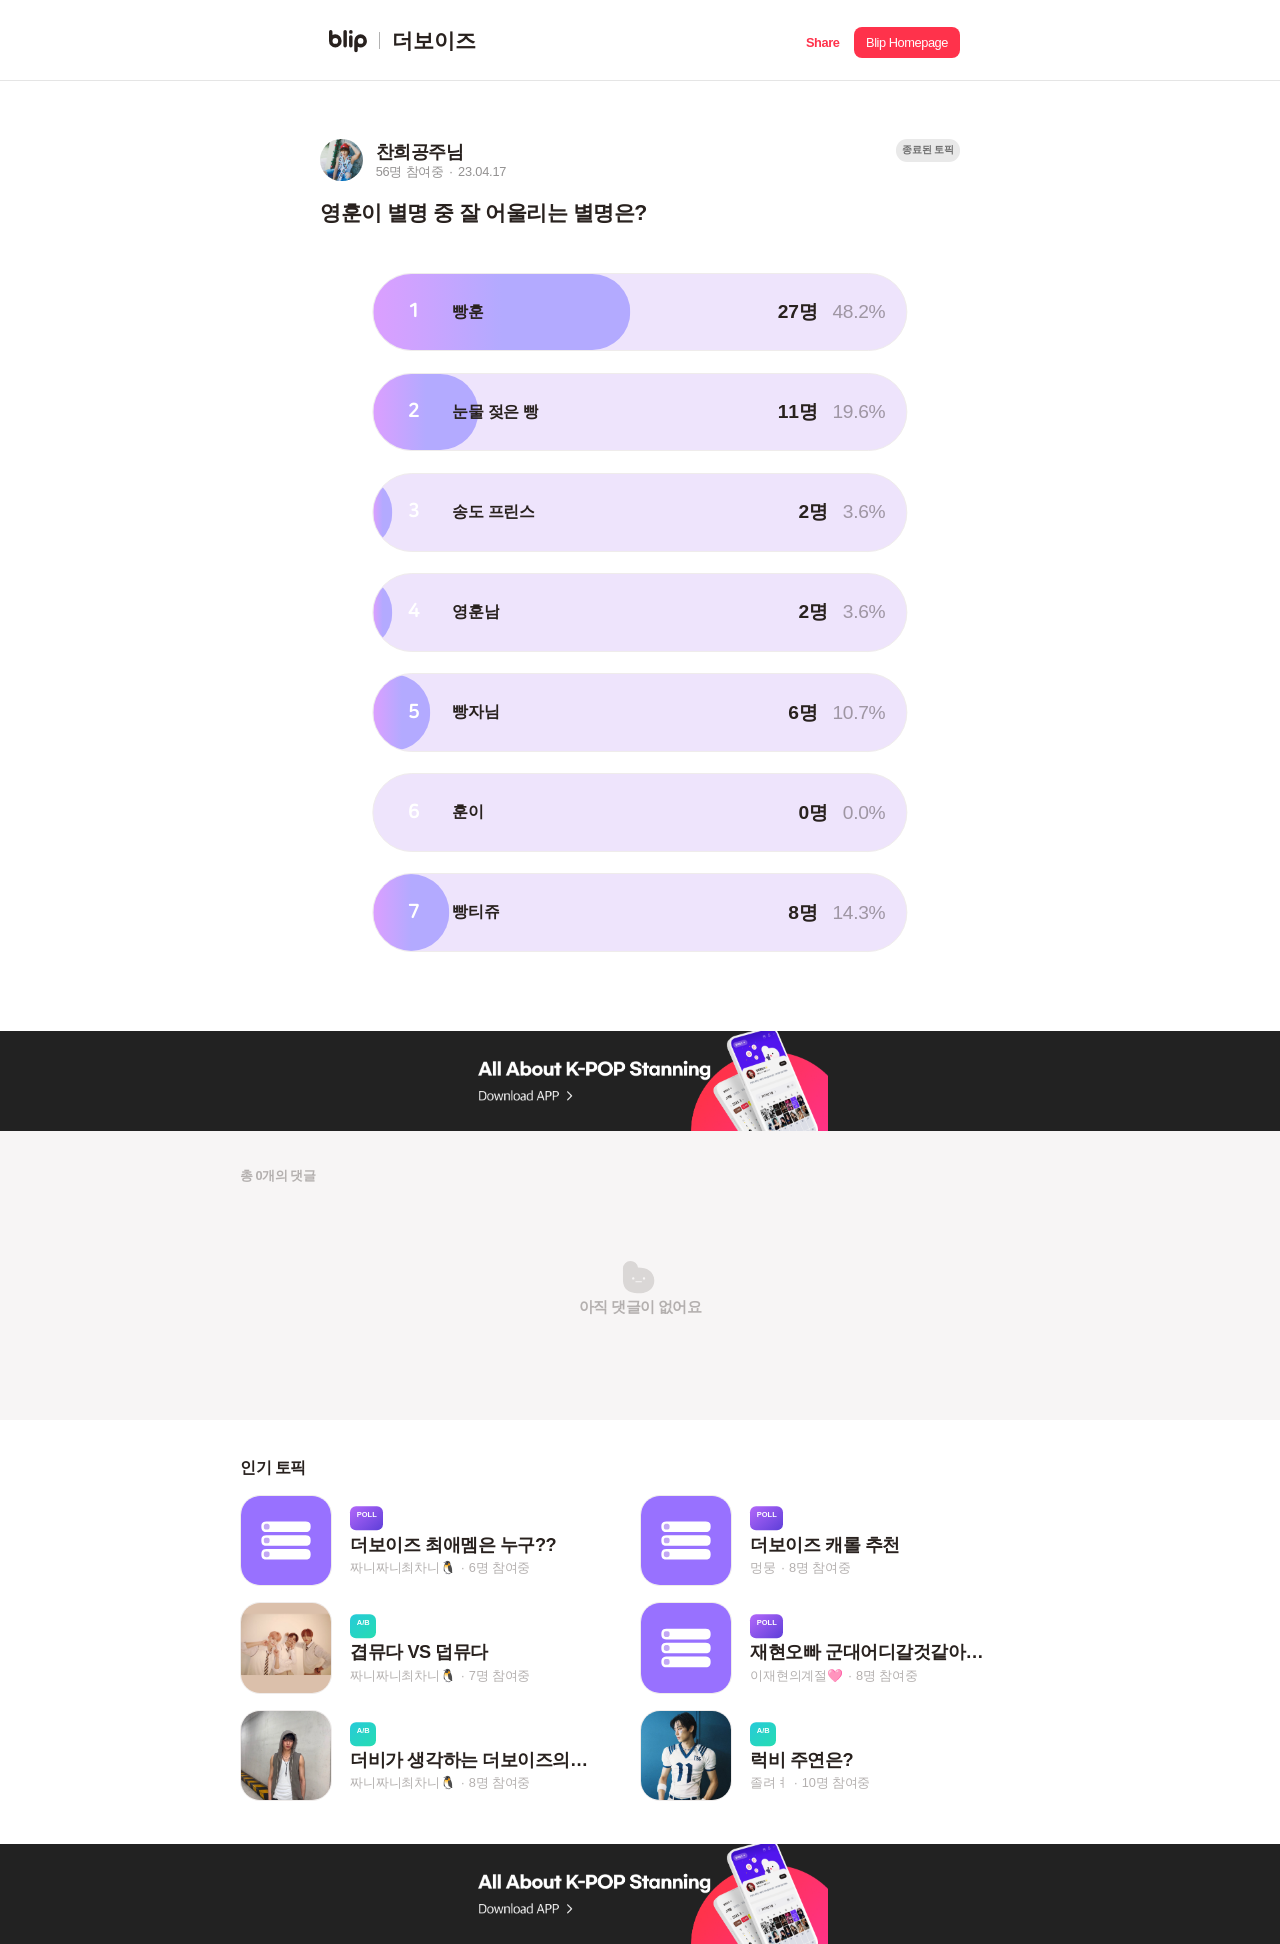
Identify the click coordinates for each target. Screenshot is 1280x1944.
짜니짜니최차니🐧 (402, 1567)
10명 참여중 (836, 1783)
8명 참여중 (819, 1567)
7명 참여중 (499, 1675)
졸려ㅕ (769, 1783)
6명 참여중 (499, 1567)
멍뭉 (763, 1567)
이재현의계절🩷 (796, 1675)
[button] (822, 40)
